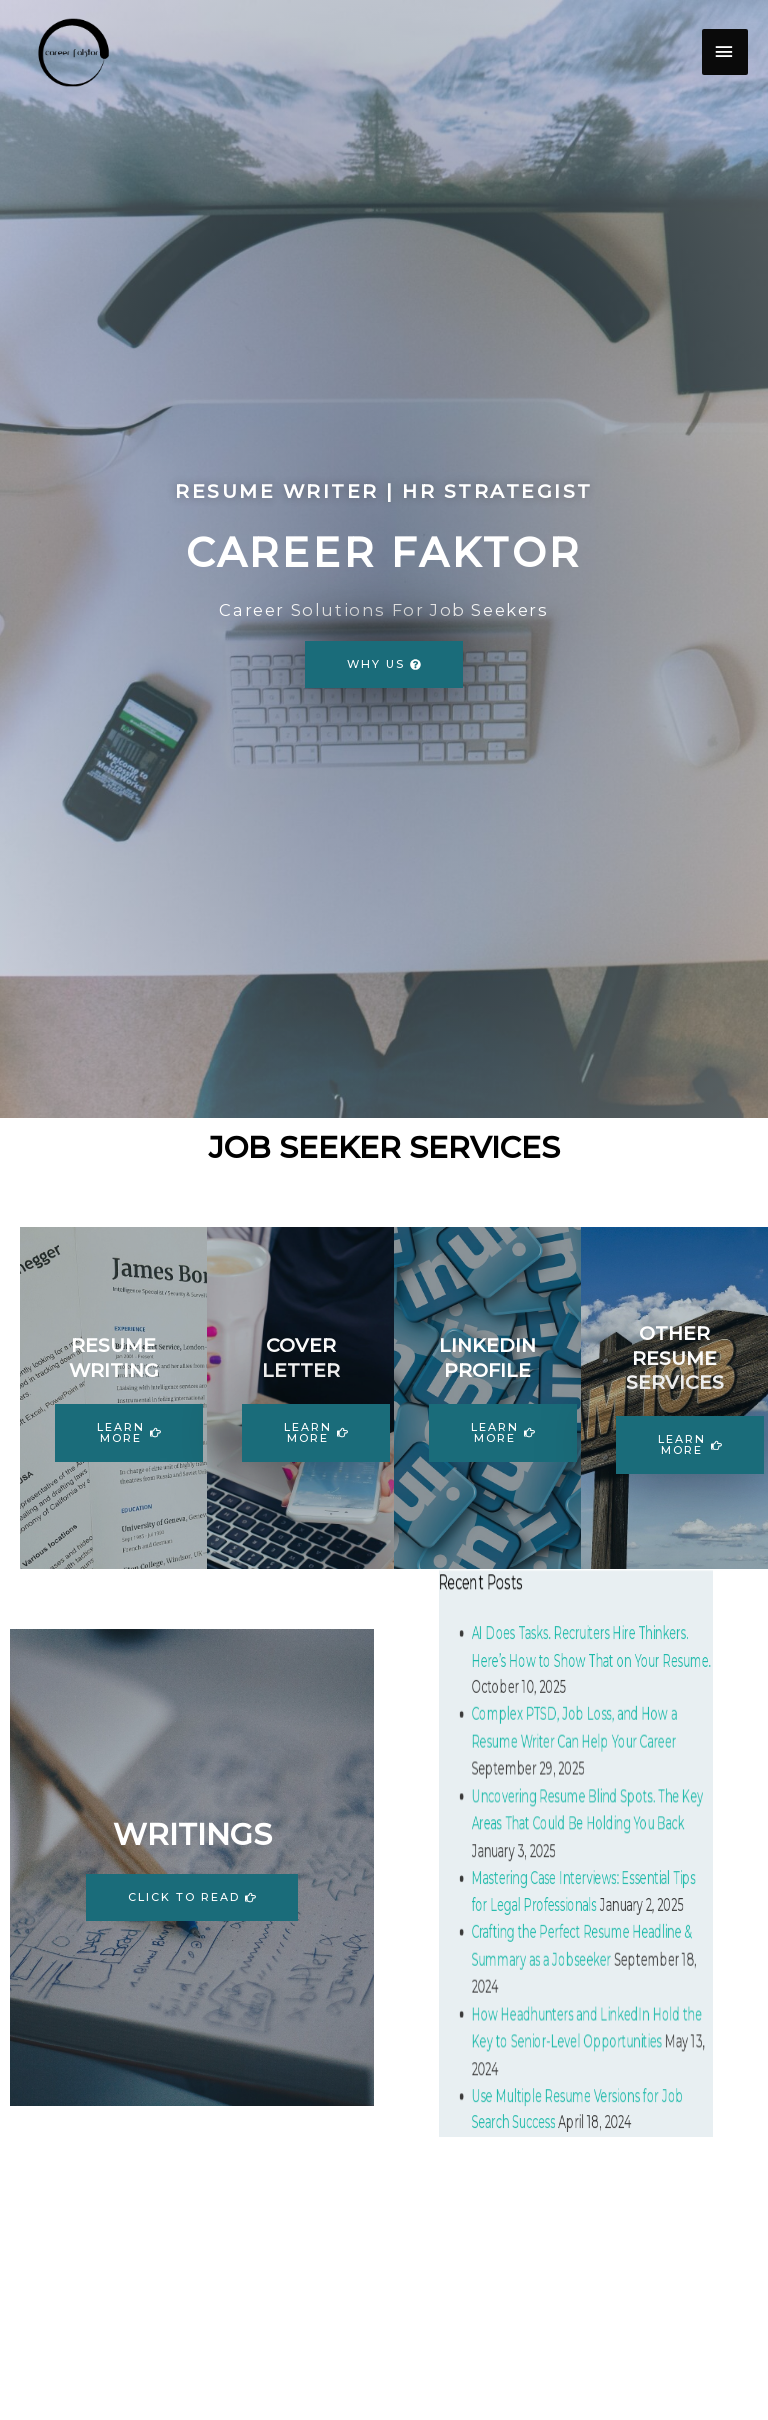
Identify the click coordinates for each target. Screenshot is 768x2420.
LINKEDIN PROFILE (487, 1358)
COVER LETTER (301, 1358)
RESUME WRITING (114, 1358)
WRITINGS (192, 1834)
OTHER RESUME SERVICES (675, 1358)
